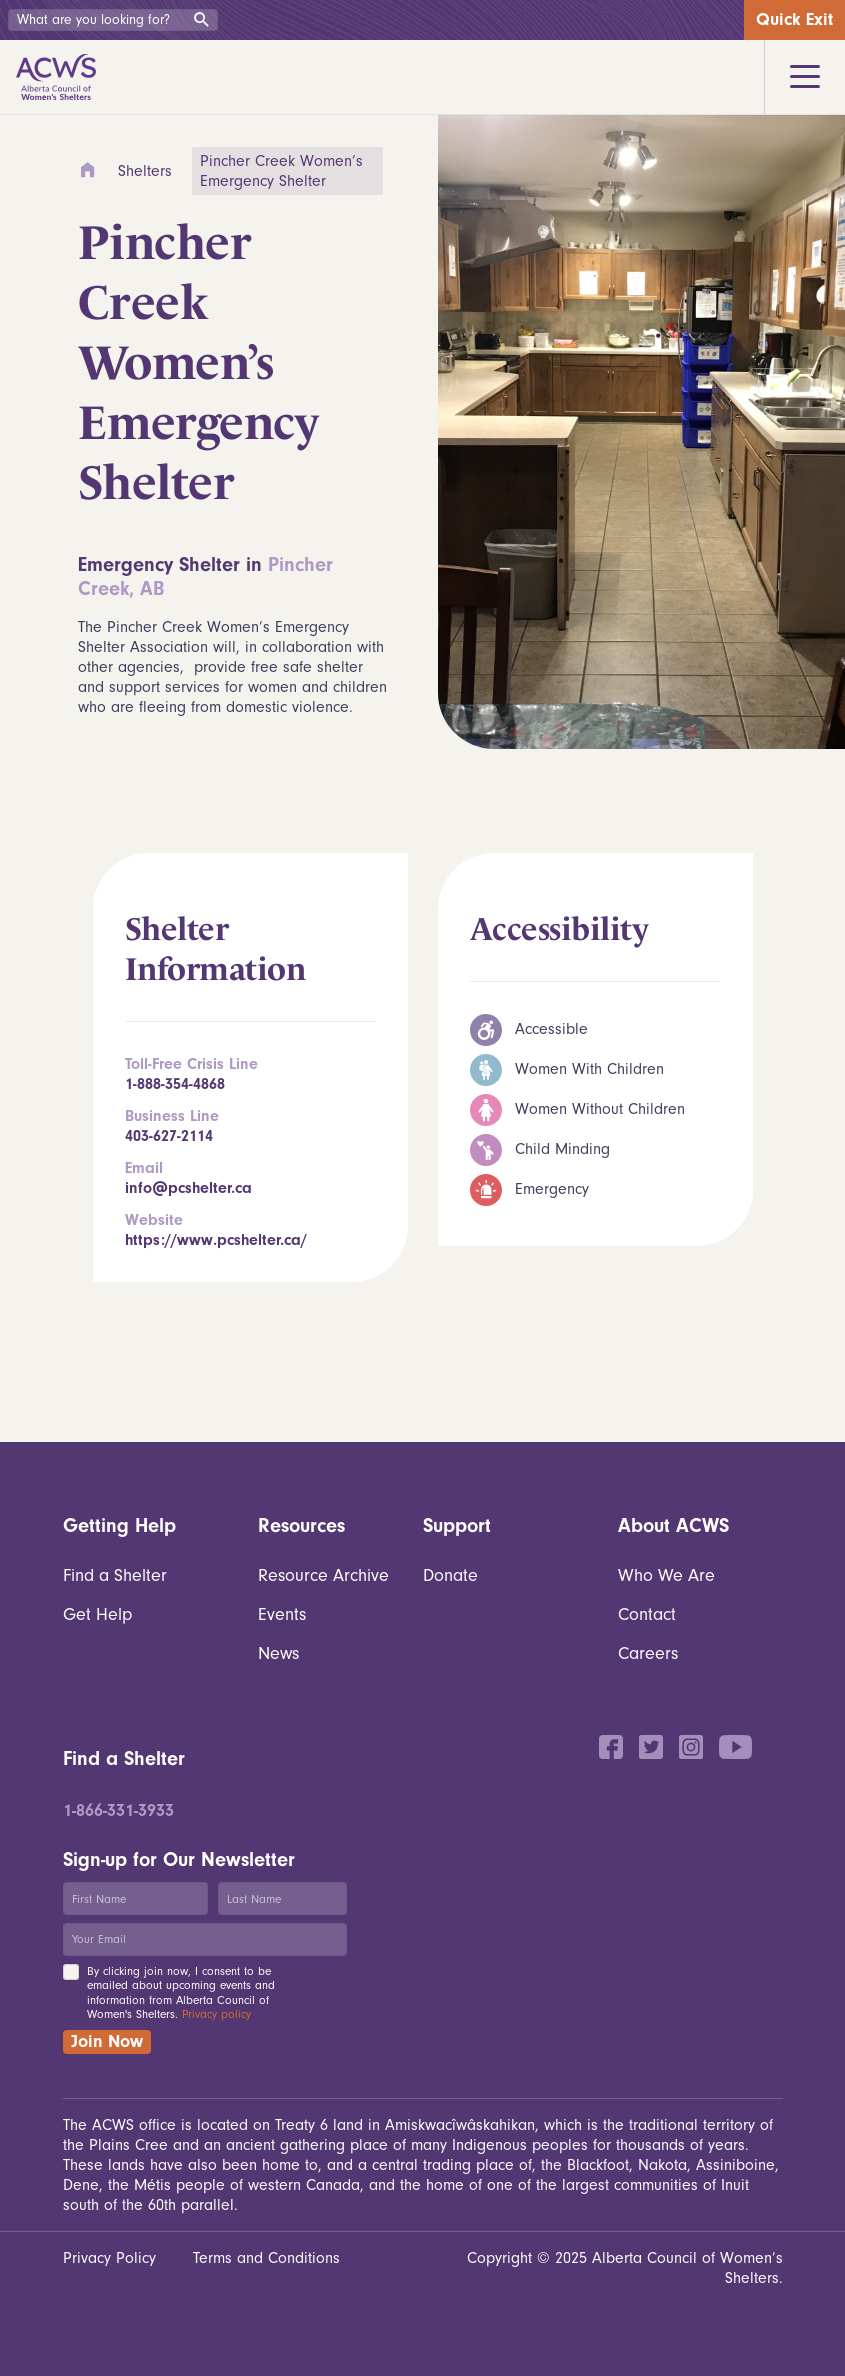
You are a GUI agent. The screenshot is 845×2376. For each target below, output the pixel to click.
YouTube (735, 1747)
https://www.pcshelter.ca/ (216, 1240)
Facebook (611, 1747)
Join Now (107, 2041)
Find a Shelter (115, 1575)
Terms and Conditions (266, 2258)
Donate (450, 1575)
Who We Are (666, 1575)
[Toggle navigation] (805, 77)
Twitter (651, 1747)
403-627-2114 (169, 1136)
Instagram (691, 1747)
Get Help (97, 1614)
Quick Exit (794, 19)
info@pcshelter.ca (188, 1188)
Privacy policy (216, 2014)
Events (282, 1614)
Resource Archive (323, 1575)
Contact (647, 1614)
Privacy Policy (109, 2258)
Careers (648, 1653)
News (278, 1653)
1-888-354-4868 (175, 1084)
